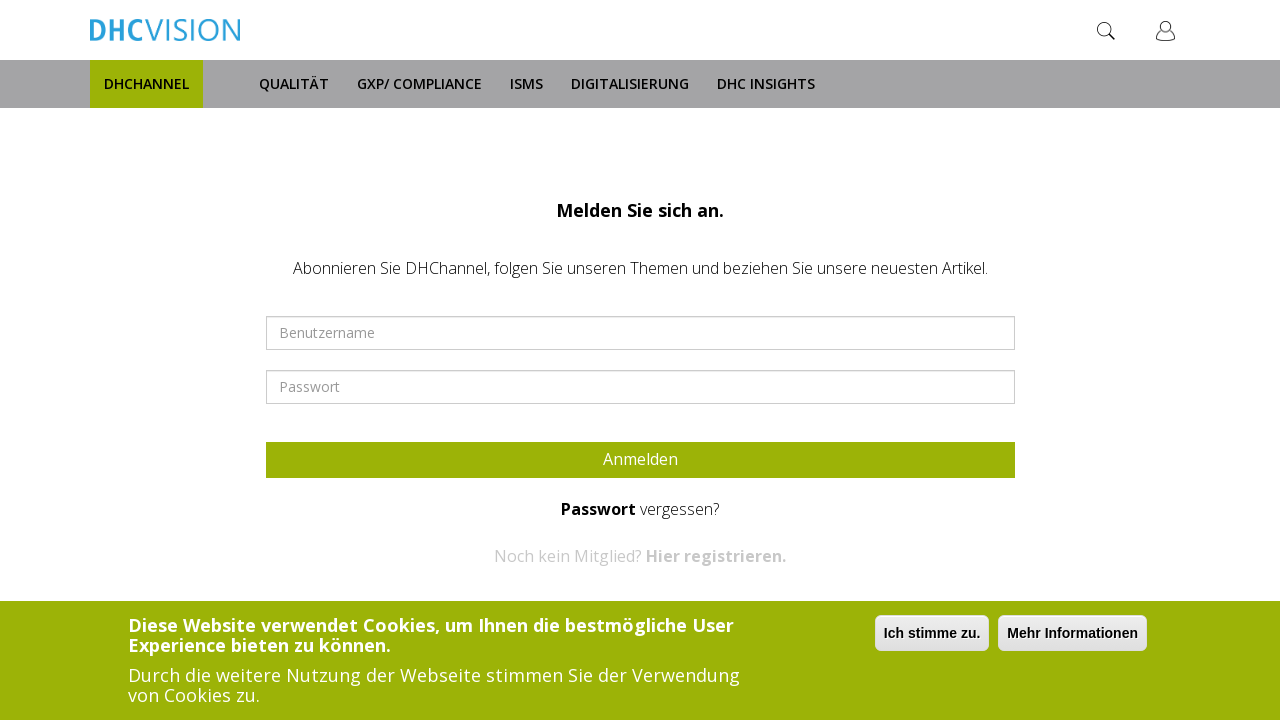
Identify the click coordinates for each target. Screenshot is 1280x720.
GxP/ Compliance (419, 83)
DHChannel (146, 83)
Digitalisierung (630, 83)
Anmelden (640, 459)
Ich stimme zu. (932, 634)
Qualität (294, 83)
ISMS (526, 83)
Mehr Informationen (1072, 634)
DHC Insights (766, 83)
